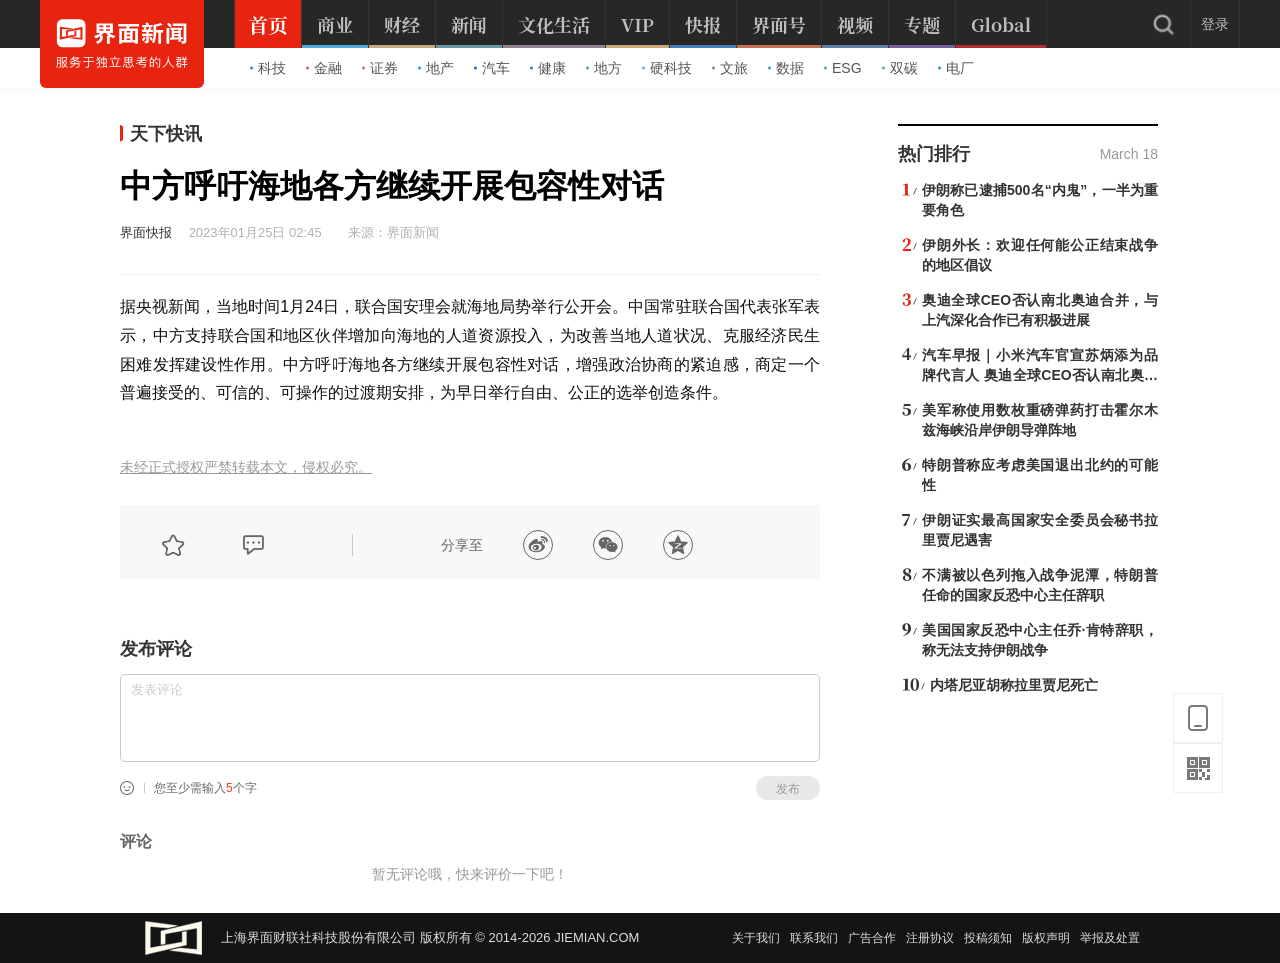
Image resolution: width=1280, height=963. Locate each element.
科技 (268, 68)
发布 (788, 789)
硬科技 (667, 68)
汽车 (492, 68)
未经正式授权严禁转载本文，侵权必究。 (246, 467)
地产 (436, 68)
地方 (604, 68)
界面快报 (146, 232)
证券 (380, 68)
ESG (843, 68)
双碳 (900, 68)
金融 (324, 68)
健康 (548, 68)
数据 (786, 68)
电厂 (956, 68)
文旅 (730, 68)
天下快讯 (166, 134)
